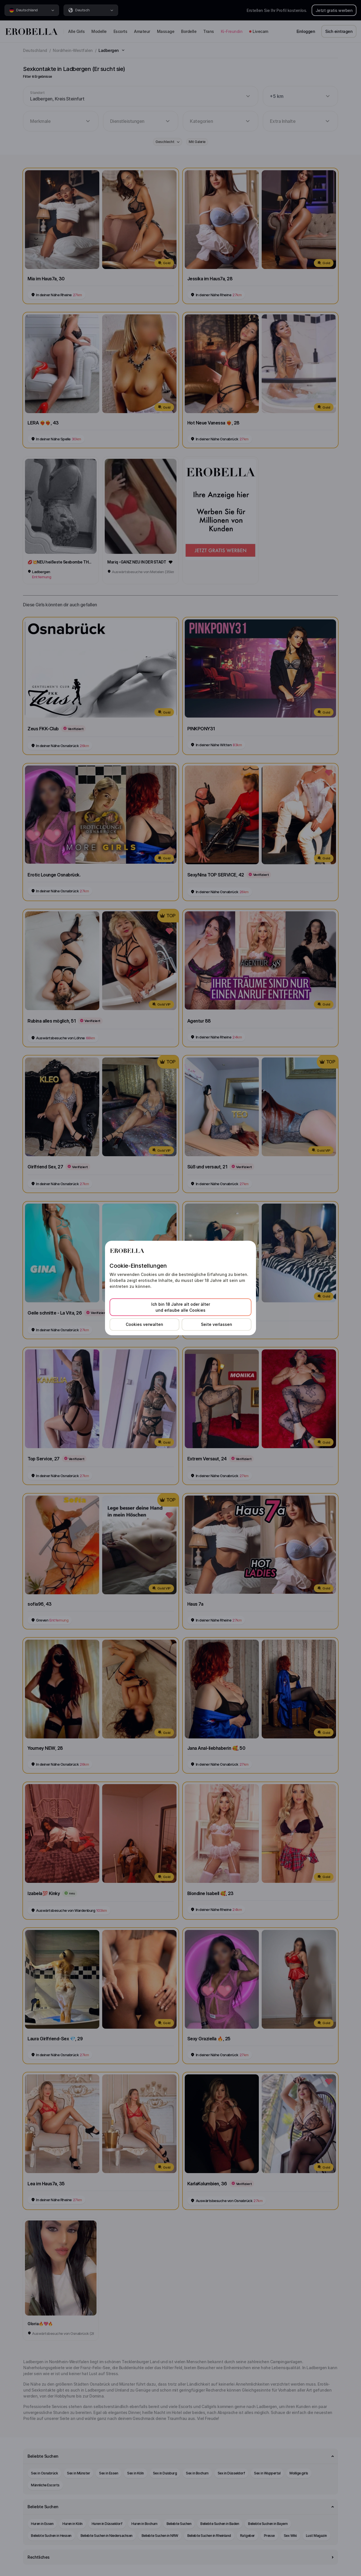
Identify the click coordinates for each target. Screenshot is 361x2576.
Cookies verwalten (144, 1324)
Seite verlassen (216, 1324)
